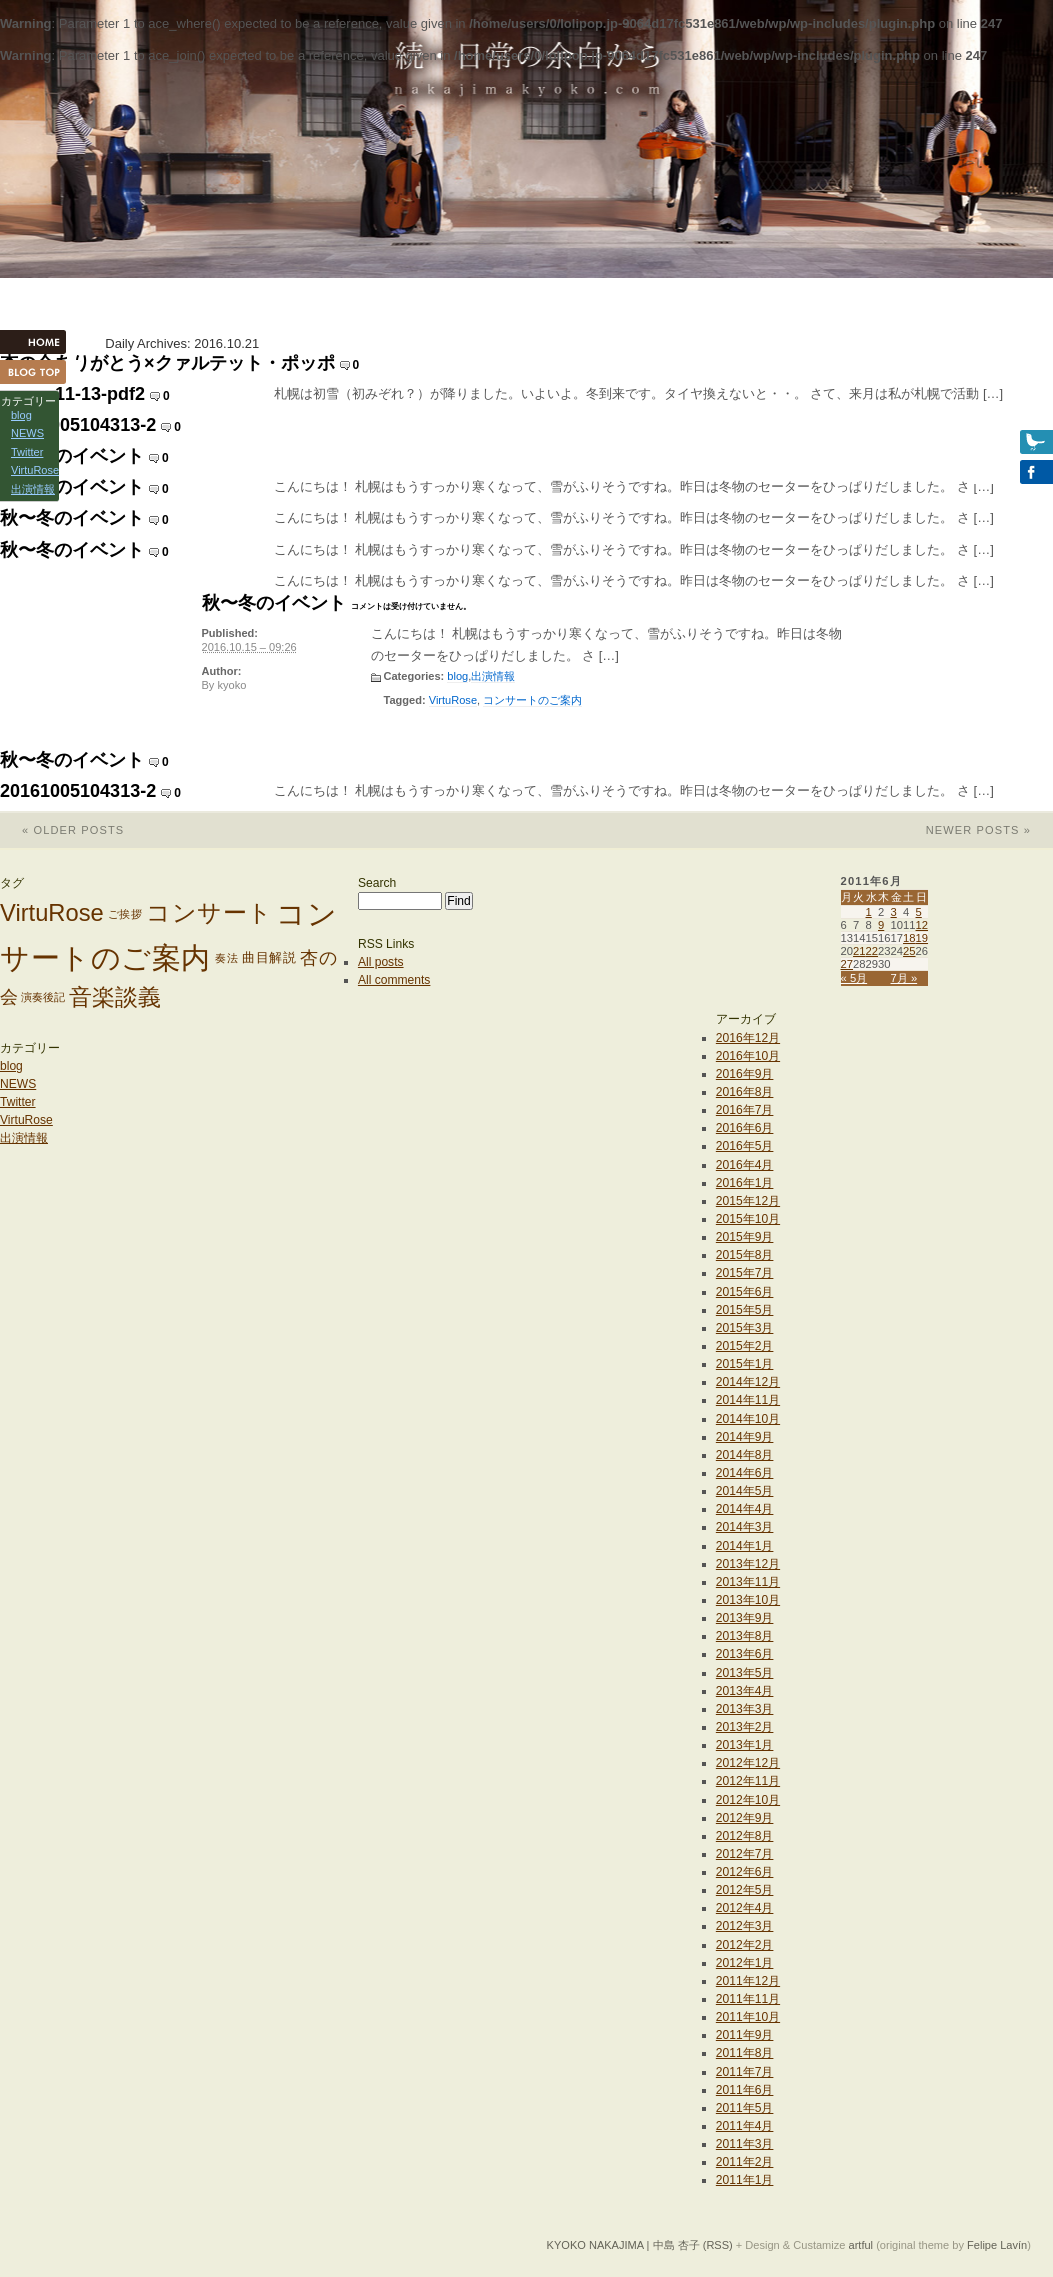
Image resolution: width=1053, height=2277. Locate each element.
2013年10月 (748, 1600)
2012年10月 (748, 1800)
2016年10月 (748, 1056)
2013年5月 (745, 1673)
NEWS (18, 1084)
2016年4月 (745, 1165)
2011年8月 (745, 2053)
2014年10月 (748, 1419)
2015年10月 (748, 1219)
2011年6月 (745, 2090)
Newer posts (989, 830)
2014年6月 (745, 1473)
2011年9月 (745, 2035)
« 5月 (854, 978)
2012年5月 (745, 1890)
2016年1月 (745, 1183)
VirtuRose (453, 700)
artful (861, 2245)
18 (909, 938)
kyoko (231, 685)
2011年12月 (748, 1981)
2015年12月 (748, 1201)
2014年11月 (748, 1400)
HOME (40, 342)
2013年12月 (748, 1564)
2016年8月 (745, 1092)
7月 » (904, 978)
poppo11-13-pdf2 (72, 394)
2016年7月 (745, 1110)
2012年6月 (745, 1872)
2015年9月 (745, 1237)
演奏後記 (43, 997)
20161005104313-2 (78, 425)
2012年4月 (745, 1908)
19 (922, 938)
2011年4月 (745, 2126)
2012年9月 (745, 1818)
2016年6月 (745, 1128)
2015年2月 (745, 1346)
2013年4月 (745, 1691)
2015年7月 (745, 1273)
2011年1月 (745, 2180)
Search (377, 883)
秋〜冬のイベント (72, 456)
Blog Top (40, 372)
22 (872, 951)
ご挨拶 (125, 914)
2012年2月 (745, 1945)
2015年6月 (745, 1292)
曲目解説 (269, 957)
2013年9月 (745, 1618)
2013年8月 (745, 1636)
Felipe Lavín (997, 2245)
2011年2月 (745, 2162)
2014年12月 (748, 1382)
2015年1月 (745, 1364)
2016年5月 (745, 1146)
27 (847, 964)
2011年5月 (745, 2108)
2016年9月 (745, 1074)
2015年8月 (745, 1255)
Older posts (62, 830)
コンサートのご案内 (532, 700)
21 (859, 951)
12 (922, 925)
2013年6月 (745, 1654)
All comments (394, 980)
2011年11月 (748, 1999)
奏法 (226, 958)
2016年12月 (748, 1038)
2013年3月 (745, 1709)
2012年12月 (748, 1763)
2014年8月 (745, 1455)
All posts (381, 962)
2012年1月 (745, 1963)
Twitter (18, 1102)
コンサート (209, 914)
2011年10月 (748, 2017)
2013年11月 (748, 1582)
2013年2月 (745, 1727)
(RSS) (718, 2245)
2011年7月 (745, 2072)
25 (909, 951)
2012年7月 (745, 1854)
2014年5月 (745, 1491)
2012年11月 (748, 1781)
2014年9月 (745, 1437)
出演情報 (493, 676)
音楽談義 (115, 997)
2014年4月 (745, 1509)
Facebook (1013, 472)
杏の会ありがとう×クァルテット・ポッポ (167, 363)
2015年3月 (745, 1328)
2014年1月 (745, 1546)
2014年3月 (745, 1527)
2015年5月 (745, 1310)
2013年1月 (745, 1745)
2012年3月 (745, 1926)
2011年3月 (745, 2144)
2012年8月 (745, 1836)
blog (457, 676)
